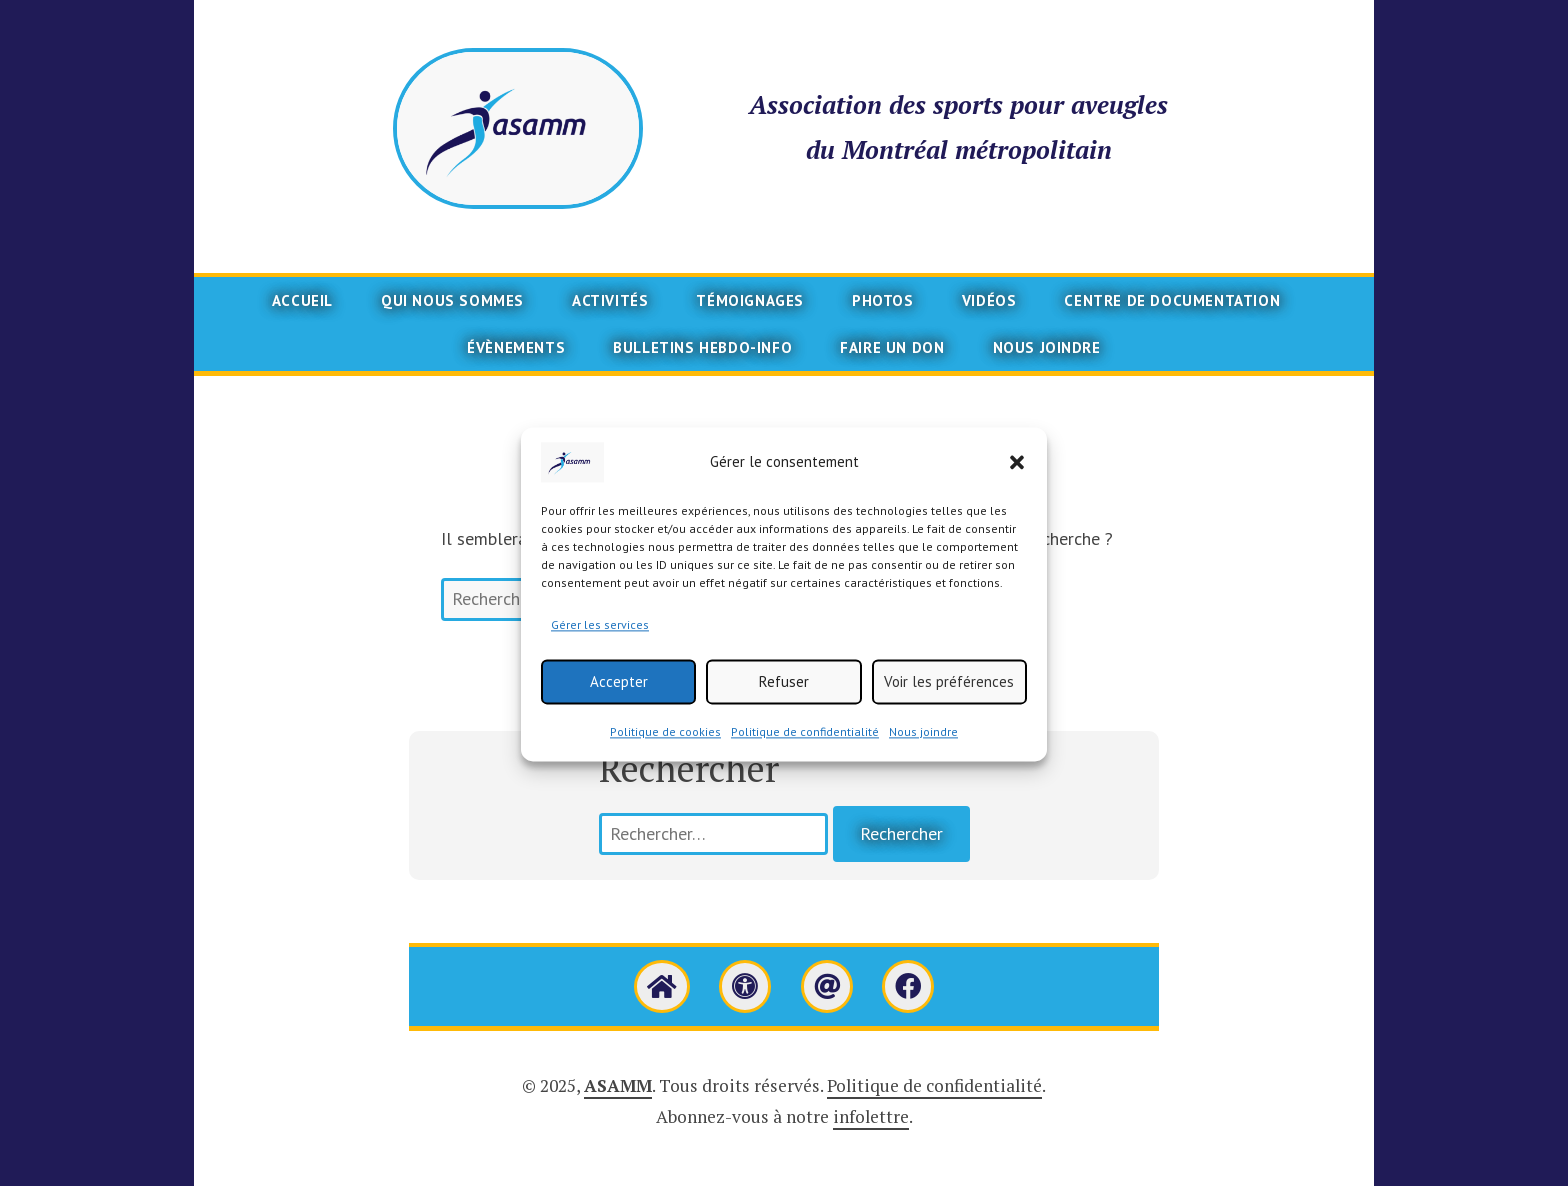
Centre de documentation (1172, 300)
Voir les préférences (949, 701)
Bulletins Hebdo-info (702, 347)
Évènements (516, 347)
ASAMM (618, 1085)
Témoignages (750, 300)
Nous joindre (923, 752)
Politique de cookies (665, 752)
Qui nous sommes (452, 300)
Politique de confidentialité (805, 752)
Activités (610, 300)
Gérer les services (600, 645)
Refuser (784, 701)
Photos (883, 300)
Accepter (619, 701)
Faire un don (892, 347)
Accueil (302, 300)
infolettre (871, 1116)
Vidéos (989, 300)
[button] (1017, 483)
